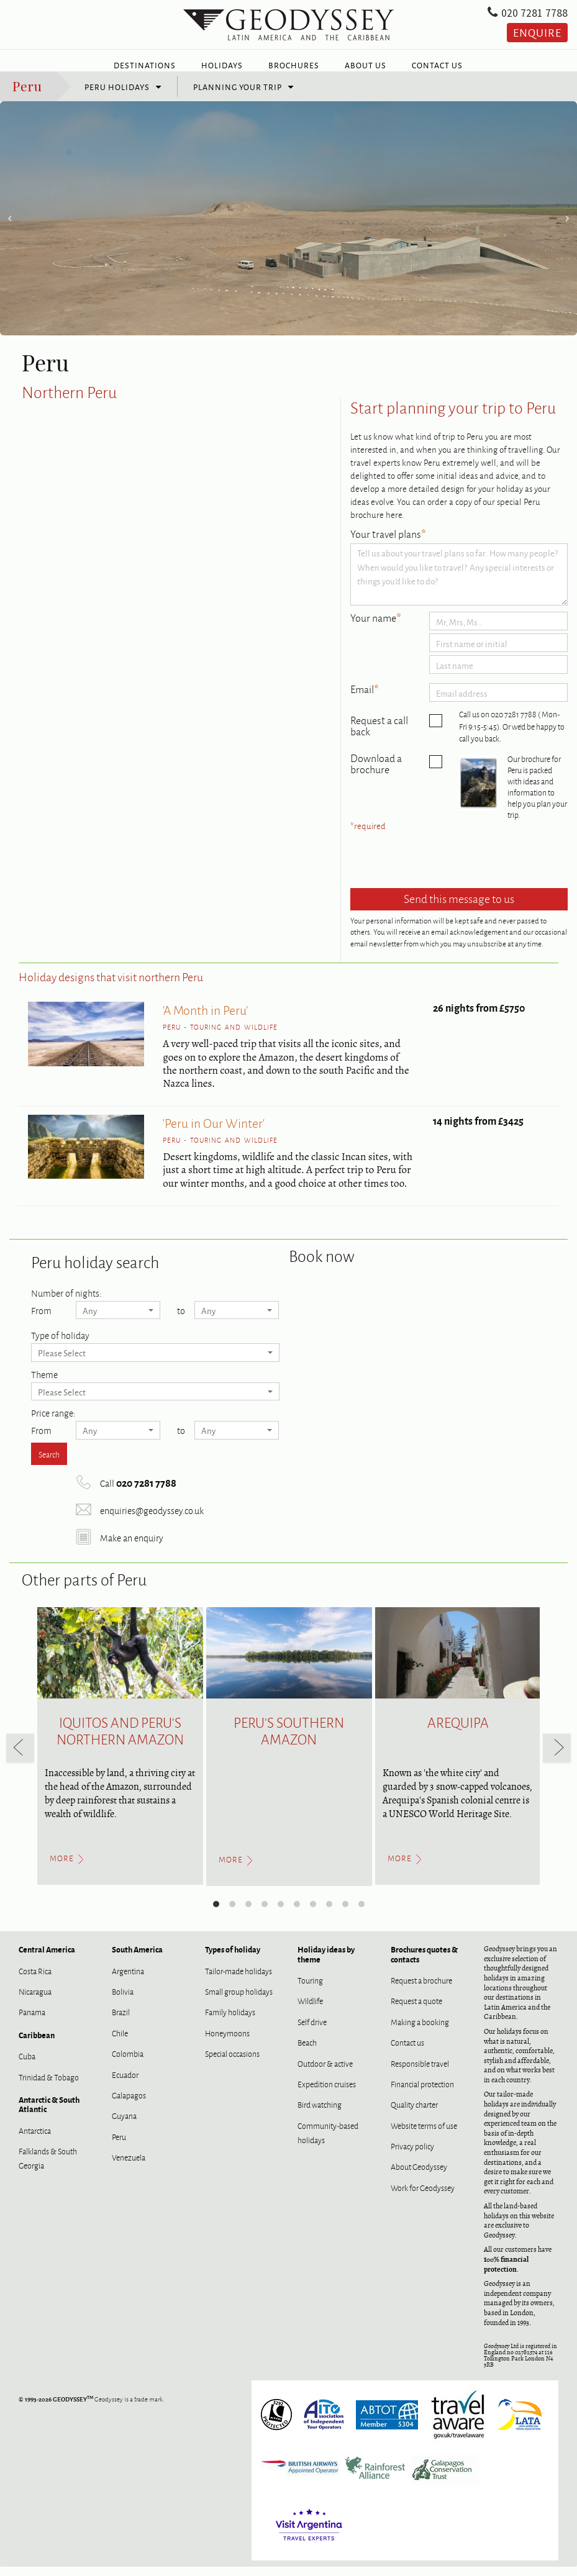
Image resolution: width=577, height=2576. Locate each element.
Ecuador (125, 2083)
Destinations (145, 64)
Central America (47, 1958)
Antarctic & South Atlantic (49, 2113)
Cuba (27, 2065)
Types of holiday (232, 1958)
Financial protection (422, 2093)
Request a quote (416, 2009)
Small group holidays (239, 2000)
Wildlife (310, 2009)
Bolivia (123, 2000)
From (41, 1318)
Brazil (121, 2021)
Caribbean (37, 2044)
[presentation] (444, 870)
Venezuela (128, 2166)
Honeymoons (227, 2042)
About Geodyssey (419, 2175)
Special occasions (232, 2062)
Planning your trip (237, 95)
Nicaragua (35, 2000)
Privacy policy (412, 2155)
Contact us (407, 2051)
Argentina (128, 1980)
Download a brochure (376, 772)
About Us (365, 64)
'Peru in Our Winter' (214, 1131)
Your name (375, 627)
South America (137, 1958)
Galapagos (129, 2104)
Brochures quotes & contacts (424, 1963)
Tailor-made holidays (238, 1980)
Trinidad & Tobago (49, 2086)
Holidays (222, 64)
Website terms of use (424, 2134)
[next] (557, 1757)
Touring (310, 1989)
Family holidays (230, 2021)
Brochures (293, 64)
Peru (27, 94)
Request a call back (379, 734)
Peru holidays (117, 95)
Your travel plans (388, 543)
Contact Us (437, 64)
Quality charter (414, 2113)
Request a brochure (421, 1989)
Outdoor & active (325, 2072)
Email (364, 698)
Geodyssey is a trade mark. (92, 2408)
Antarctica (35, 2139)
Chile (120, 2042)
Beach (307, 2051)
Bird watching (320, 2113)
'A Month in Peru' (205, 1018)
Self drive (312, 2031)
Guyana (124, 2124)
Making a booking (420, 2031)
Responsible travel (420, 2072)
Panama (32, 2021)
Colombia (127, 2062)
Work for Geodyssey (423, 2196)
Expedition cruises (327, 2093)
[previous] (20, 1757)
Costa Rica (35, 1980)
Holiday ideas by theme (326, 1963)
